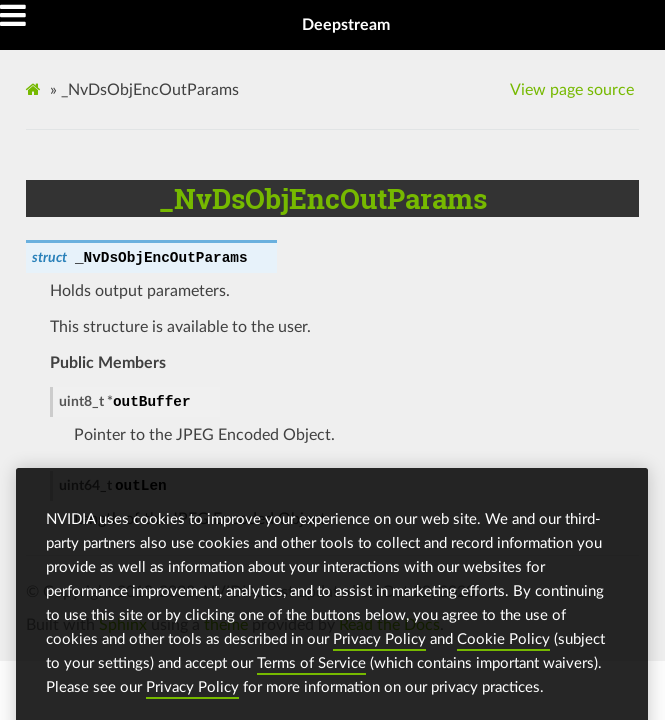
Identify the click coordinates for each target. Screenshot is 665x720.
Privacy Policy (379, 645)
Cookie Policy (503, 645)
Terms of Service (311, 669)
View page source (572, 90)
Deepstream (346, 25)
